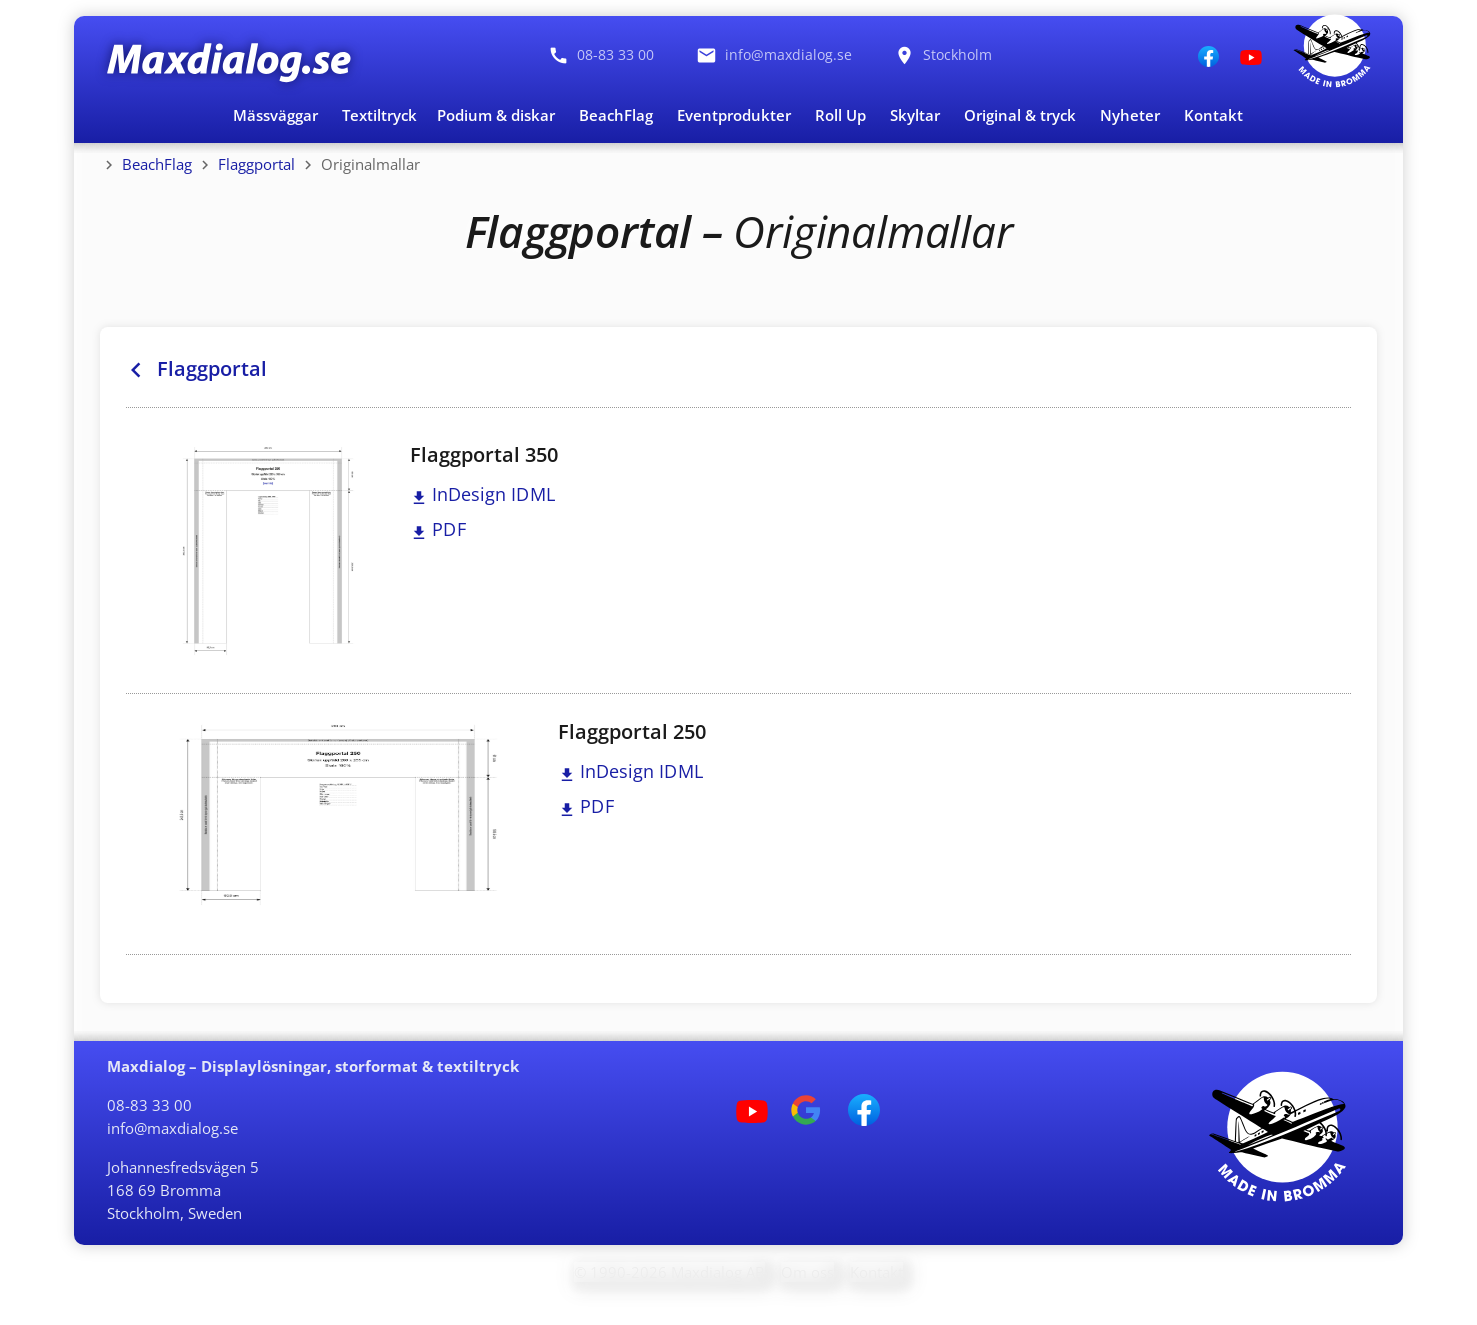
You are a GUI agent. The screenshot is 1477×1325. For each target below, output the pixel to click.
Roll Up (840, 115)
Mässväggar (275, 115)
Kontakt (1213, 115)
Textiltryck (379, 115)
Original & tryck (1020, 115)
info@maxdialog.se (172, 1128)
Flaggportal (256, 164)
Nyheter (1130, 115)
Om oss (807, 1272)
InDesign (483, 494)
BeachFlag (616, 115)
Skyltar (915, 115)
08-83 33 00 (149, 1105)
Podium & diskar (496, 115)
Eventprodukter (734, 115)
